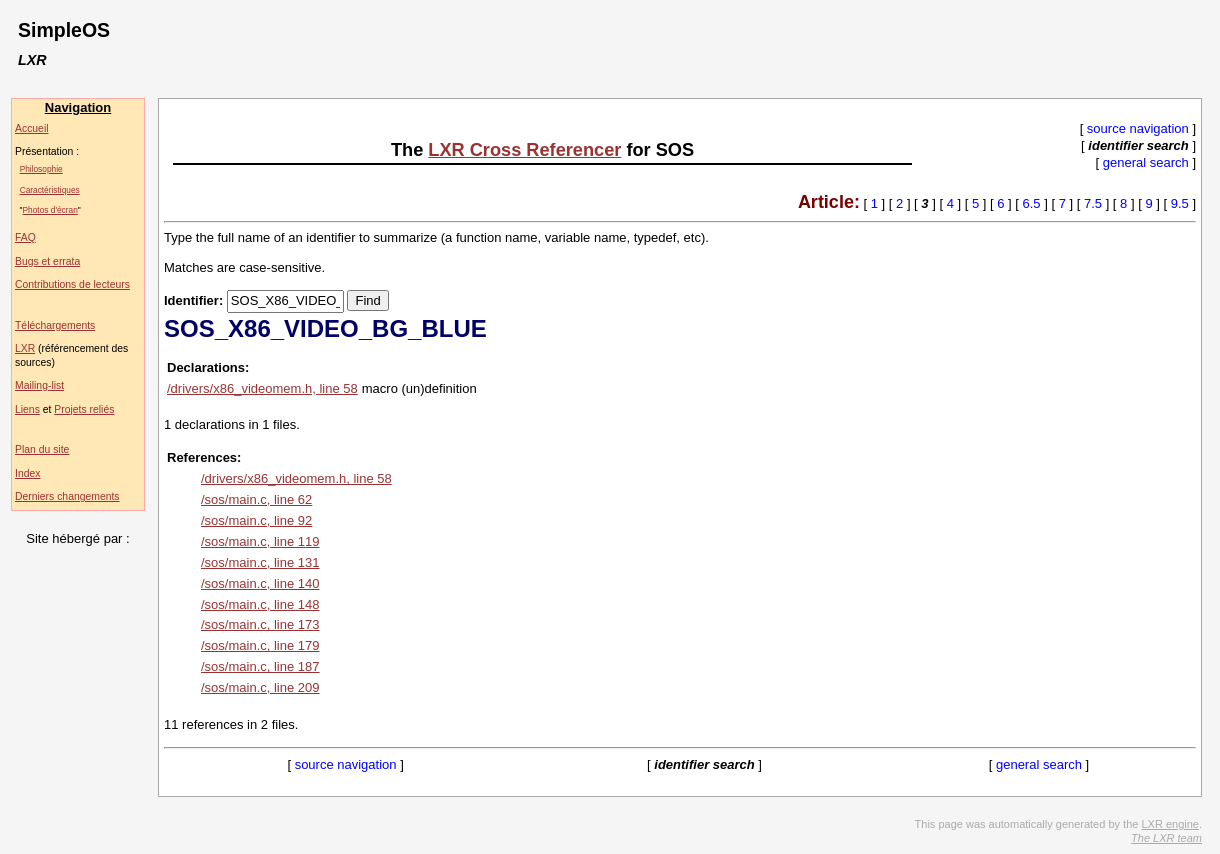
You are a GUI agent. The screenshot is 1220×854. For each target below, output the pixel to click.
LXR (25, 348)
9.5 (1180, 203)
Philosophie (41, 169)
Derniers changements (67, 496)
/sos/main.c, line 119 (260, 541)
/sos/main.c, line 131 (260, 562)
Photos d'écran (50, 210)
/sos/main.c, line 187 (260, 666)
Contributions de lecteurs (72, 284)
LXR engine (1170, 824)
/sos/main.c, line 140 (260, 583)
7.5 (1093, 203)
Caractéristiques (50, 190)
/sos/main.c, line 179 (260, 645)
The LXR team (1166, 838)
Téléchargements (55, 325)
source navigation (1138, 128)
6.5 (1032, 203)
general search (1146, 162)
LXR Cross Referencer (524, 150)
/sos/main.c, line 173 (260, 624)
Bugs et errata (47, 261)
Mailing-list (39, 385)
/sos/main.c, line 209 (260, 687)
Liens (27, 409)
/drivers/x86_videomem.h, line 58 (262, 388)
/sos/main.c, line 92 (256, 520)
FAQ (25, 237)
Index (27, 473)
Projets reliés (84, 409)
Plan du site (42, 449)
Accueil (32, 128)
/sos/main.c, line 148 (260, 604)
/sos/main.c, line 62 (256, 499)
